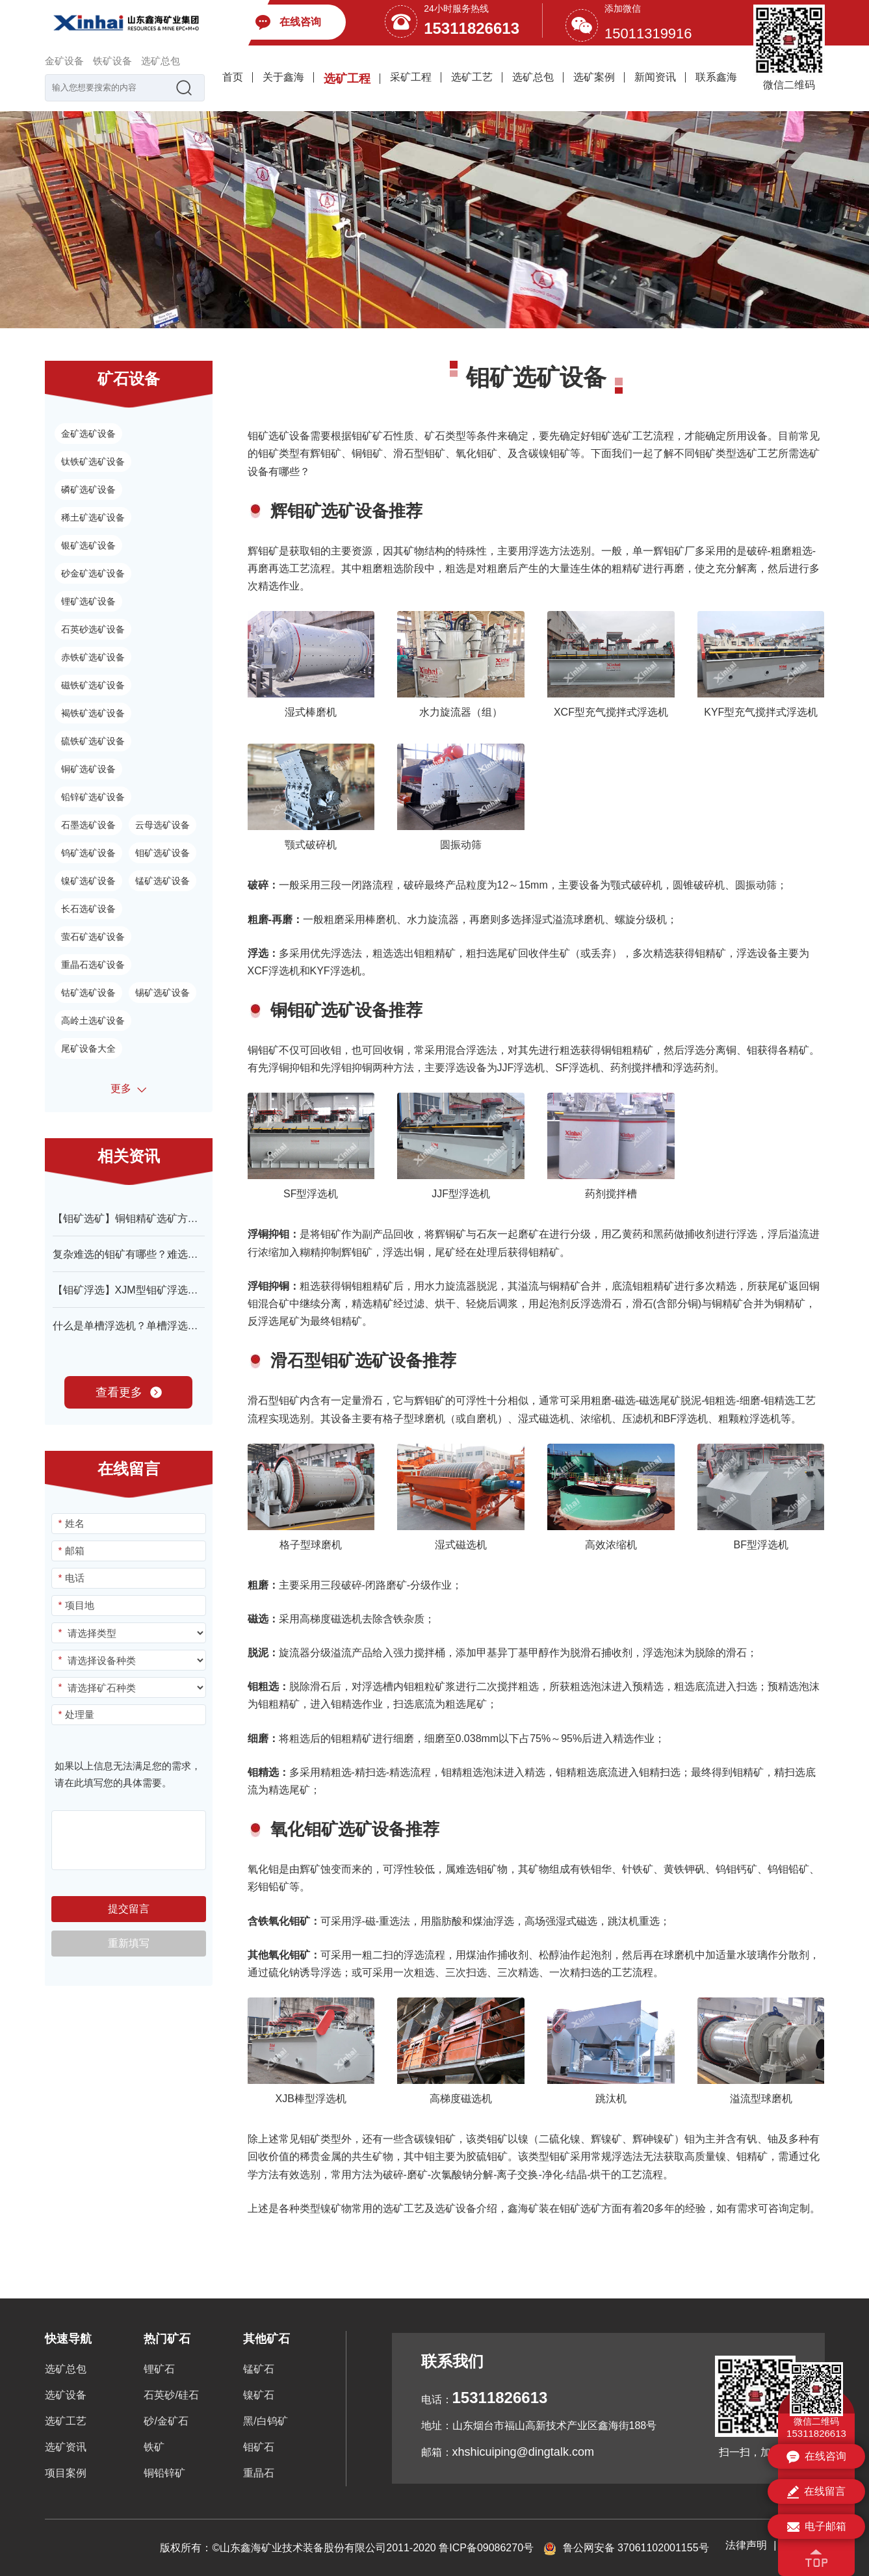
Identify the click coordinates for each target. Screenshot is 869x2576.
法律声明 (746, 2545)
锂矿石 (159, 2368)
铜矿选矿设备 (88, 769)
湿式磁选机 (461, 1544)
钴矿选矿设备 (88, 992)
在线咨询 (816, 2457)
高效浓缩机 (611, 1544)
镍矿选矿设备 (88, 881)
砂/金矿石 (166, 2420)
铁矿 (154, 2446)
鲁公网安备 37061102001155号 (626, 2547)
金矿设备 (64, 60)
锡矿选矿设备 (162, 992)
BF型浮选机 (761, 1544)
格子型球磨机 (310, 1544)
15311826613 (471, 28)
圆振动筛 (461, 844)
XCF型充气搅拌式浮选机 (611, 712)
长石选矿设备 (88, 909)
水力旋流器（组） (460, 712)
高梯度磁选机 (461, 2098)
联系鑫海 (716, 77)
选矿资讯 (65, 2446)
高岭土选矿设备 (93, 1020)
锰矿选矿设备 (162, 881)
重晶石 (258, 2472)
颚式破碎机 (311, 844)
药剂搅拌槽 (611, 1193)
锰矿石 (258, 2368)
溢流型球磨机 (761, 2098)
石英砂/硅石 (171, 2394)
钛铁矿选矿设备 (93, 461)
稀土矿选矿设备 (93, 517)
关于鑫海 (283, 77)
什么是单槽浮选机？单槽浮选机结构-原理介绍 (158, 1325)
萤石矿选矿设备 (93, 936)
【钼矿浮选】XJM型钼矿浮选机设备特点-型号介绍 (169, 1289)
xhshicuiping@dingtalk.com (523, 2451)
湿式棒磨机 (311, 712)
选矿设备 (65, 2394)
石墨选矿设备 (88, 825)
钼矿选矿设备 (162, 853)
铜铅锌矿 (164, 2472)
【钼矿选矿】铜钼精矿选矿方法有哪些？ (146, 1218)
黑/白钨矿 (265, 2420)
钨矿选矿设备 (88, 853)
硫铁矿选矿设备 (93, 741)
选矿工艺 (472, 77)
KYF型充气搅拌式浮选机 (761, 712)
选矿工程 (347, 78)
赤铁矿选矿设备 (93, 657)
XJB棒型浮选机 (311, 2098)
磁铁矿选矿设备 (93, 685)
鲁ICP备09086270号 (486, 2547)
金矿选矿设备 (88, 433)
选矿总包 (160, 60)
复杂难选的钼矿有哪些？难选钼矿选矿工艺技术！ (167, 1254)
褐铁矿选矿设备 (93, 713)
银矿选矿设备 (88, 545)
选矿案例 (594, 77)
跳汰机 (611, 2098)
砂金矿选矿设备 (93, 573)
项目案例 (65, 2472)
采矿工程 (411, 77)
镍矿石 (258, 2394)
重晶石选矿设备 (93, 964)
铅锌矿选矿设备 (93, 797)
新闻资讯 (655, 77)
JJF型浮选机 (461, 1193)
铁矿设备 (112, 60)
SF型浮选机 (310, 1193)
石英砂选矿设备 (93, 629)
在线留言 (816, 2492)
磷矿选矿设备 (88, 489)
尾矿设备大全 (88, 1048)
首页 (232, 77)
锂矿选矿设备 (88, 601)
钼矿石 (258, 2446)
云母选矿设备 (162, 825)
